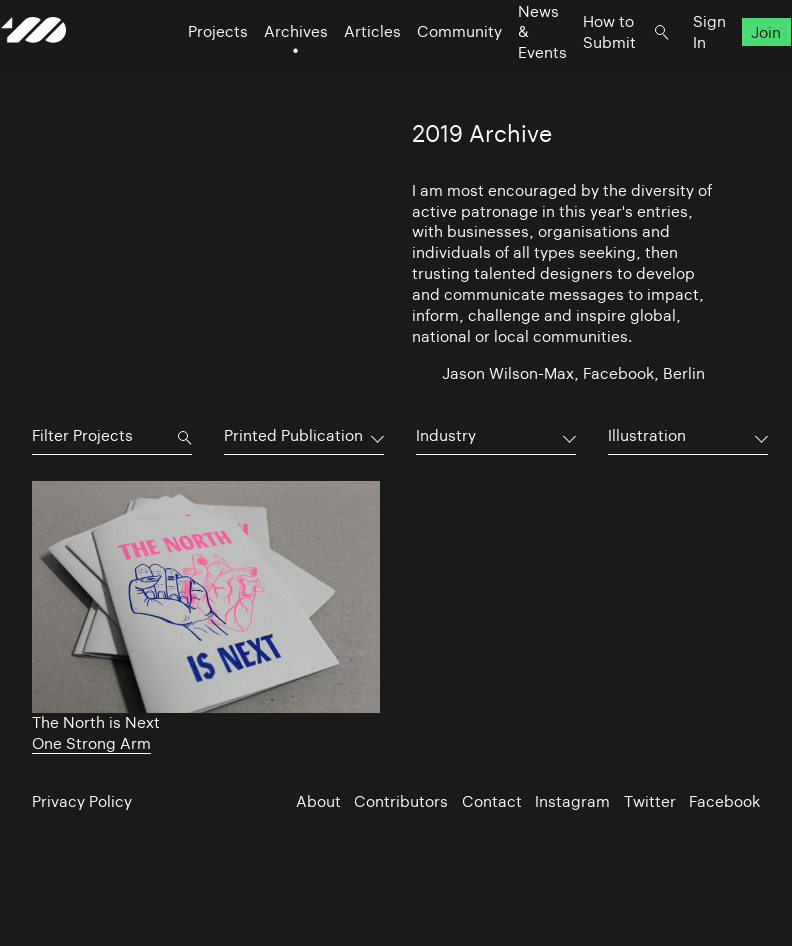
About (318, 801)
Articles (341, 70)
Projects (187, 70)
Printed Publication (293, 435)
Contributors (401, 801)
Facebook (724, 801)
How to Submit (578, 70)
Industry (446, 435)
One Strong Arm (91, 743)
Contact (492, 801)
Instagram (572, 801)
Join (736, 70)
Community (428, 70)
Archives (265, 70)
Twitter (650, 801)
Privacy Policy (82, 801)
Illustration (647, 435)
